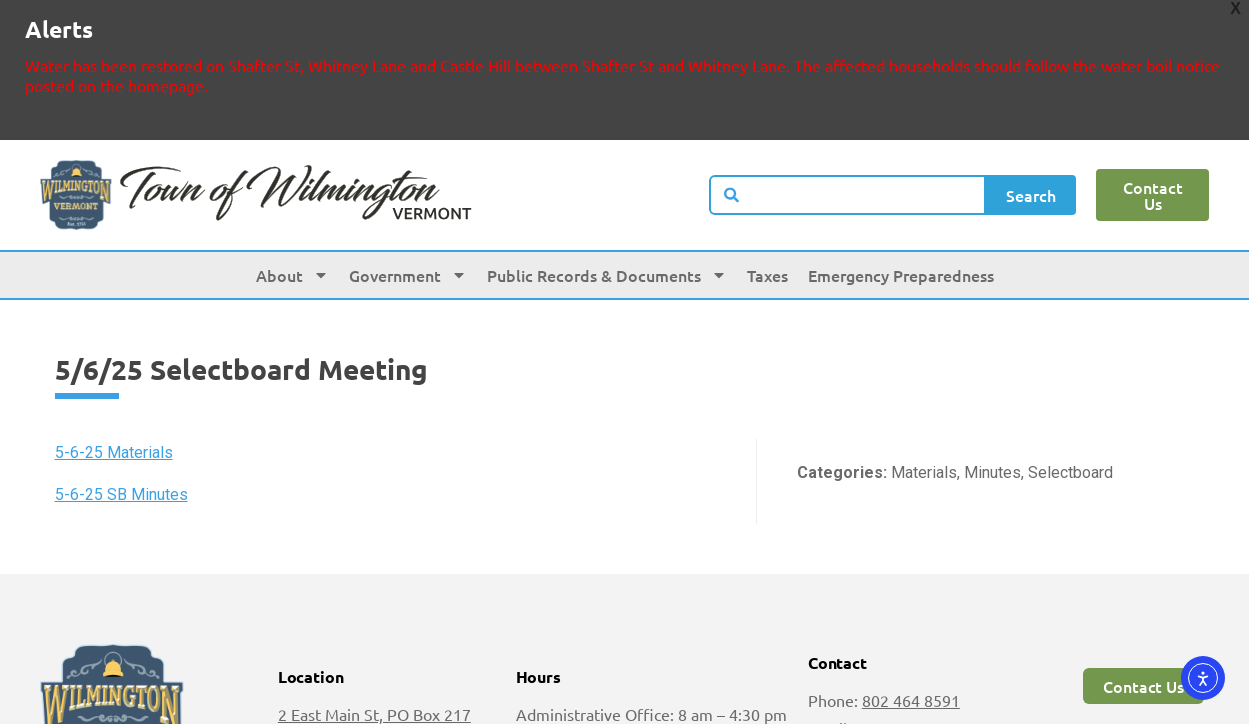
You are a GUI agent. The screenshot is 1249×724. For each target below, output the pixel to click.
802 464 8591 (911, 624)
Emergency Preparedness (901, 199)
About (292, 199)
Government (408, 199)
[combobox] (847, 119)
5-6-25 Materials (114, 376)
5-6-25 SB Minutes (121, 419)
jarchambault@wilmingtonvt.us (918, 680)
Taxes (767, 199)
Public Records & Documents (607, 199)
